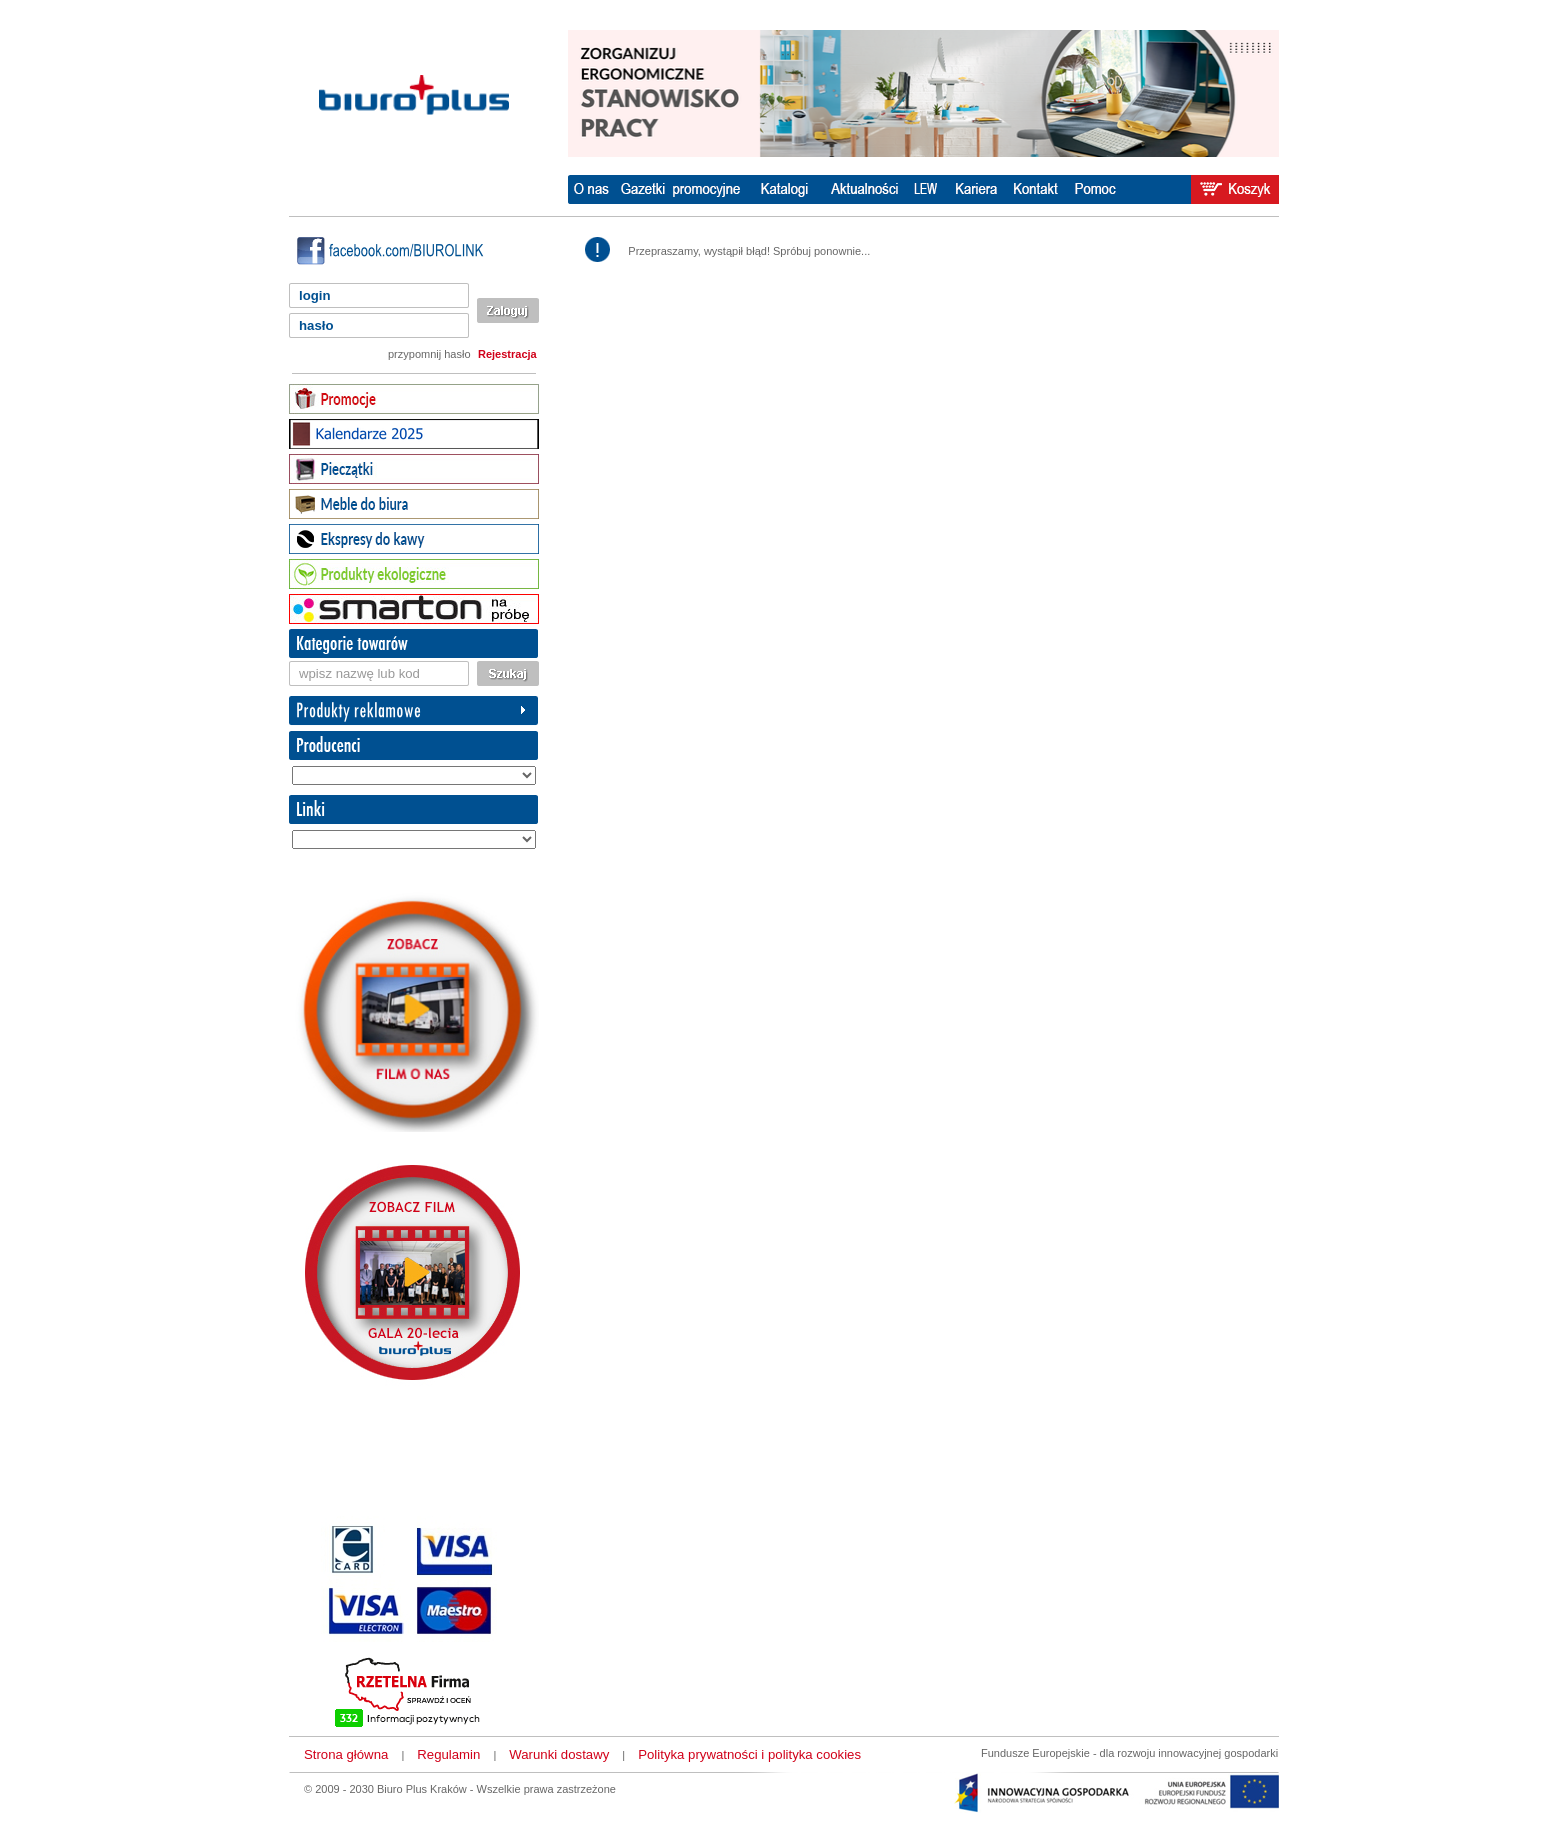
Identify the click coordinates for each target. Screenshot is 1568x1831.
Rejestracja (507, 354)
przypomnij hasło (429, 354)
